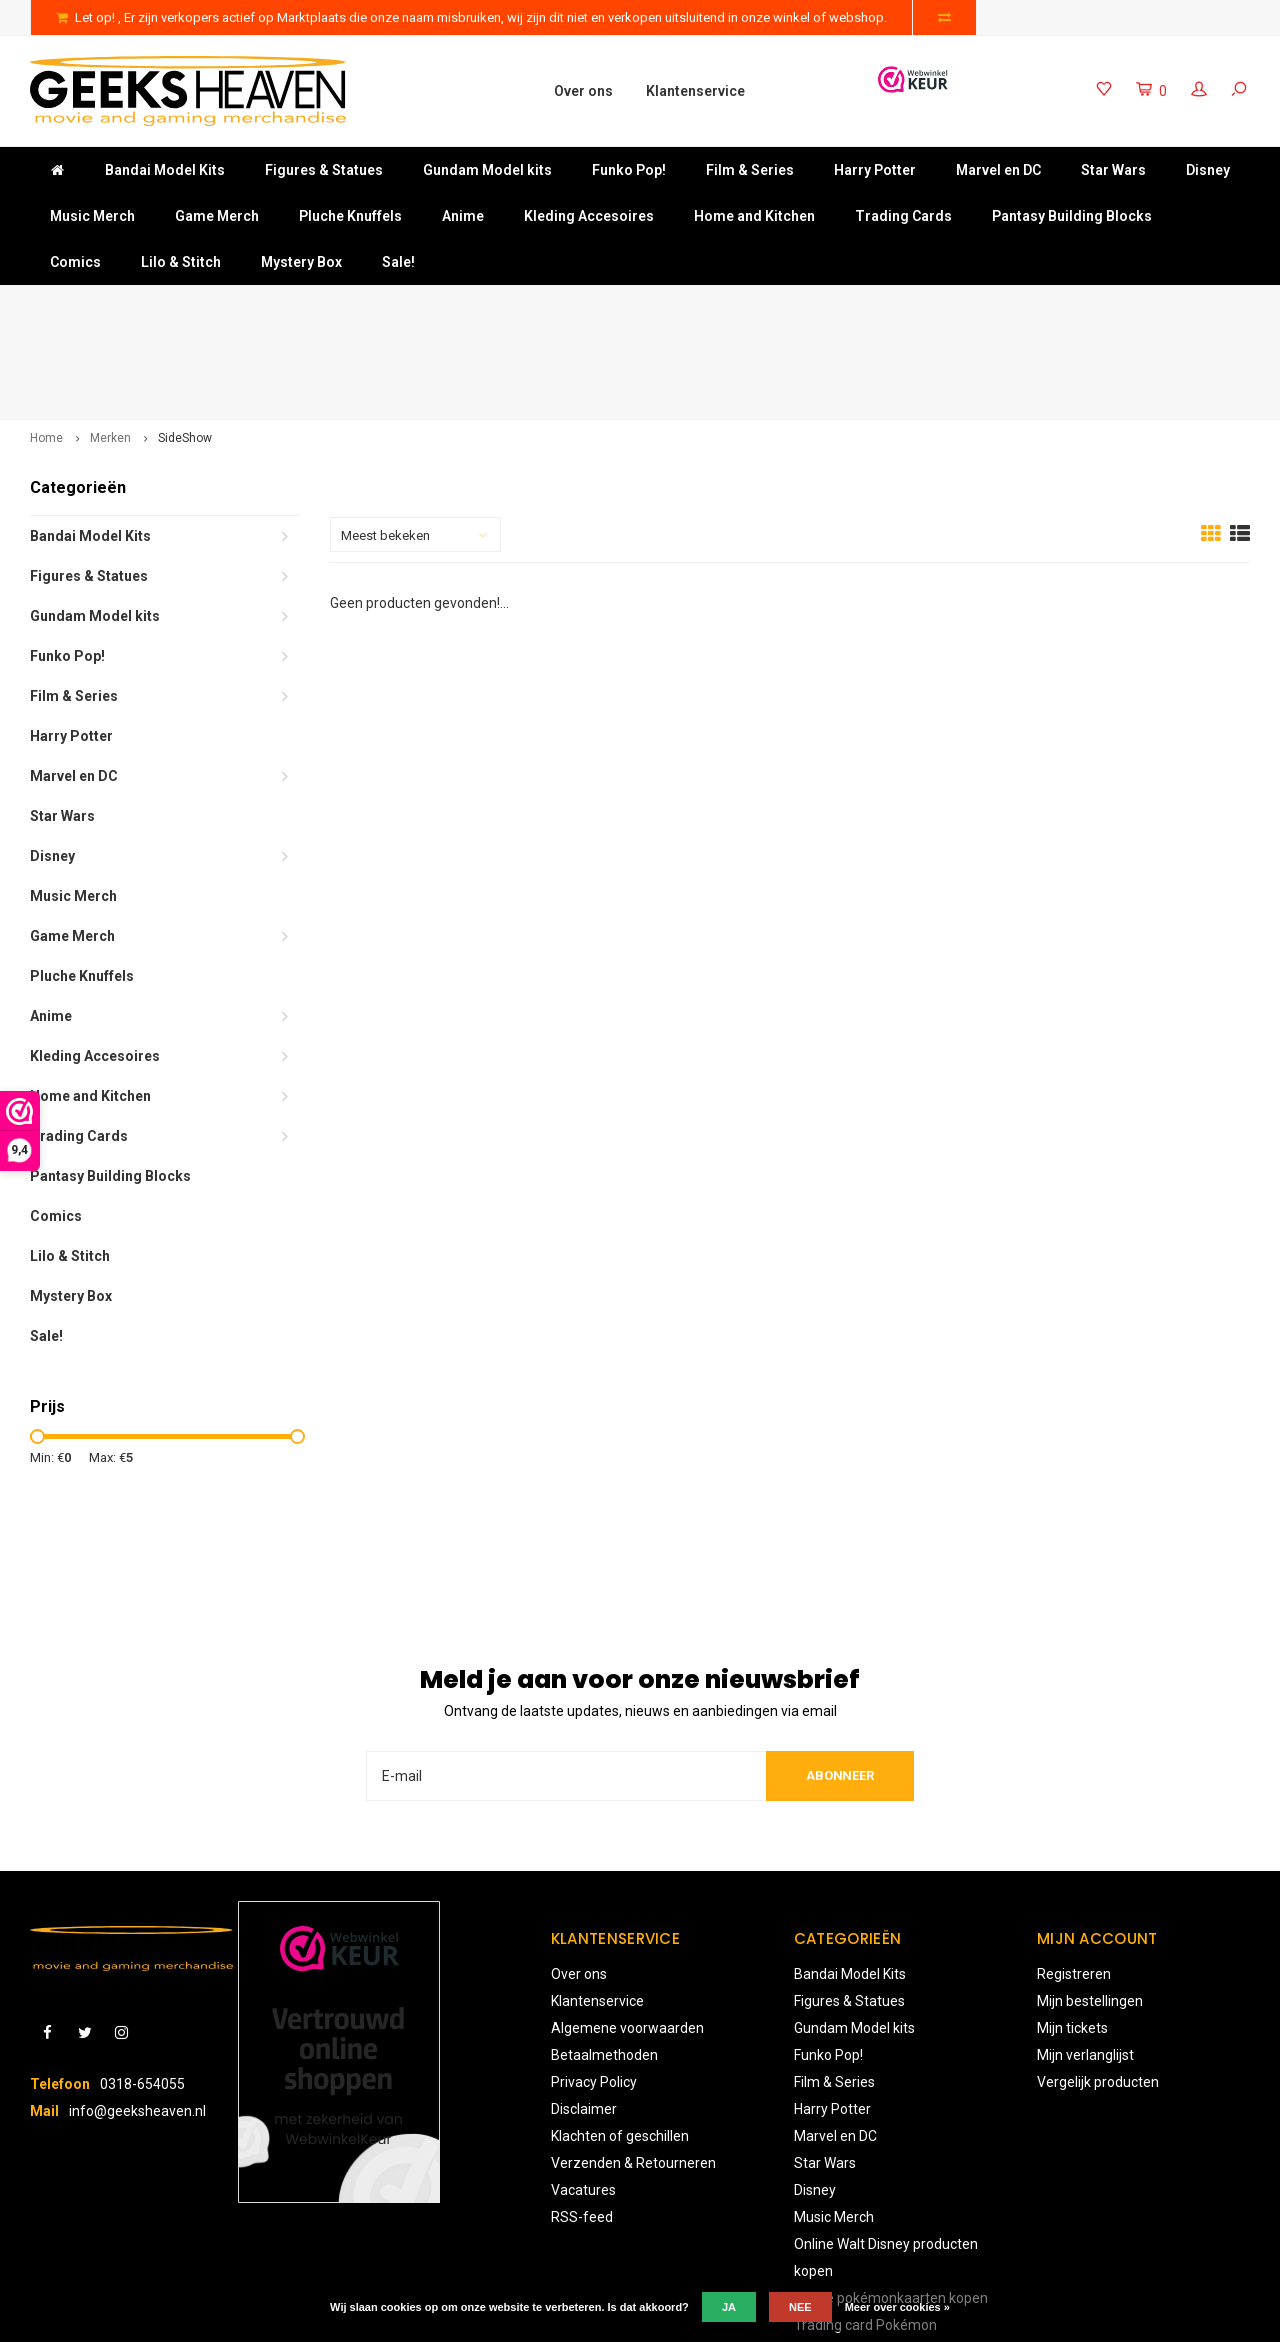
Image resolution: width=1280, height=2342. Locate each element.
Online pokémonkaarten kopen (891, 2204)
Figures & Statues (324, 170)
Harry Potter (875, 170)
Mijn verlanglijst (1085, 1961)
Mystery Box (301, 262)
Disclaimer (584, 2015)
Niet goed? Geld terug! (451, 304)
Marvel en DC (998, 170)
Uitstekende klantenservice (1152, 304)
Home (46, 344)
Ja (729, 2307)
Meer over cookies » (897, 2307)
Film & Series (750, 170)
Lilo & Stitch (181, 262)
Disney (1208, 170)
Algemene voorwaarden (627, 1934)
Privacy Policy (594, 1988)
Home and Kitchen (754, 216)
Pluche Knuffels (350, 216)
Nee (800, 2307)
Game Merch (217, 216)
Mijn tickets (1072, 1934)
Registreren (1074, 1880)
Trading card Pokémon (865, 2231)
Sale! (398, 262)
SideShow (185, 344)
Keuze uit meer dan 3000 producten (794, 304)
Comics (75, 262)
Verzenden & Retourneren (633, 2069)
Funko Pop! (629, 170)
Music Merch (92, 216)
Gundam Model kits (487, 170)
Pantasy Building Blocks (1072, 216)
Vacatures (583, 2096)
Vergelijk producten (1098, 1988)
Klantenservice (695, 91)
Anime (463, 216)
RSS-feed (582, 2123)
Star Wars (1113, 170)
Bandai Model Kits (165, 170)
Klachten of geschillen (620, 2042)
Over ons (583, 91)
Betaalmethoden (604, 1961)
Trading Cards (903, 216)
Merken (110, 344)
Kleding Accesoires (589, 216)
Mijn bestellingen (1090, 1907)
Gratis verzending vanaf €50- (129, 304)
